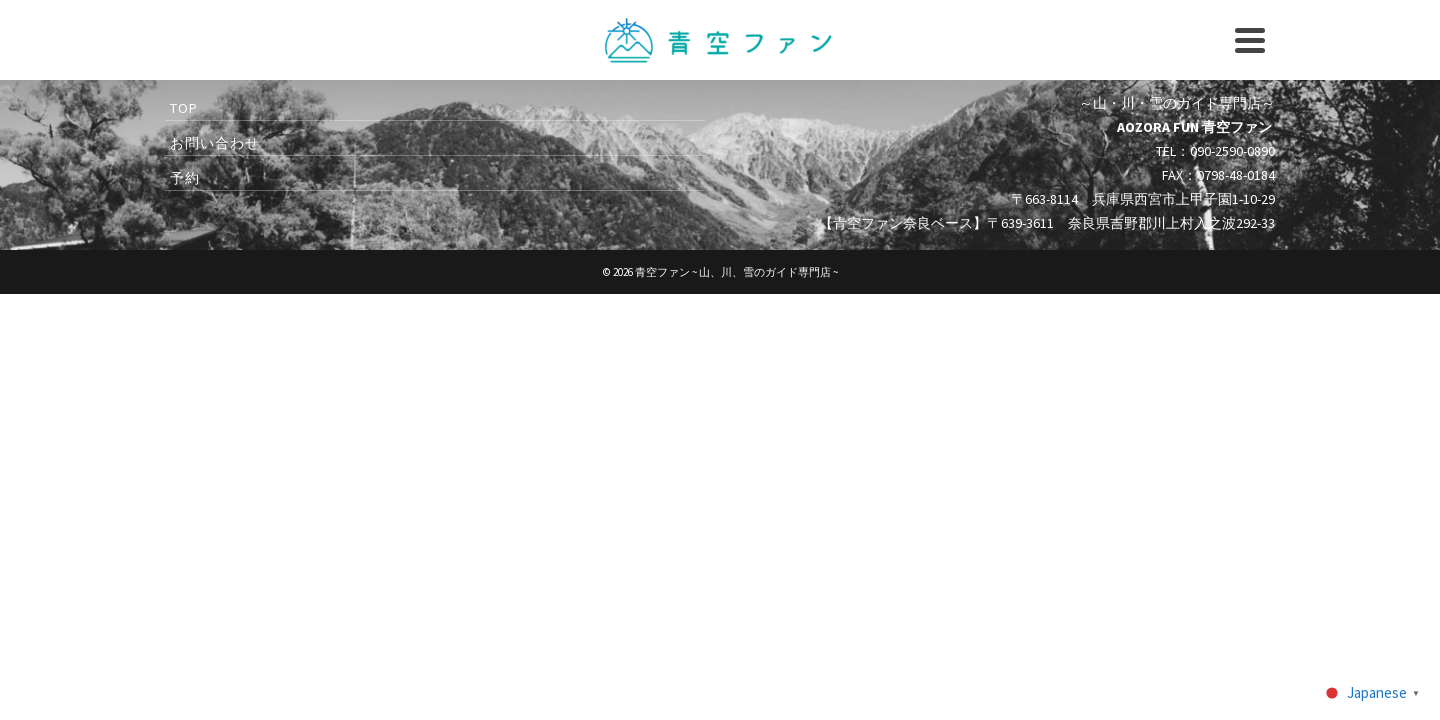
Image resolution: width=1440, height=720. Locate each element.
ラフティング (594, 132)
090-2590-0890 (871, 47)
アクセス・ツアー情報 (1032, 132)
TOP (184, 296)
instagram (781, 47)
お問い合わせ (965, 47)
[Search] (1256, 50)
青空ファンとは (1202, 132)
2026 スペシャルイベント (272, 132)
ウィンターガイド (854, 132)
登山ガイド (714, 144)
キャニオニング (451, 132)
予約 (1059, 47)
